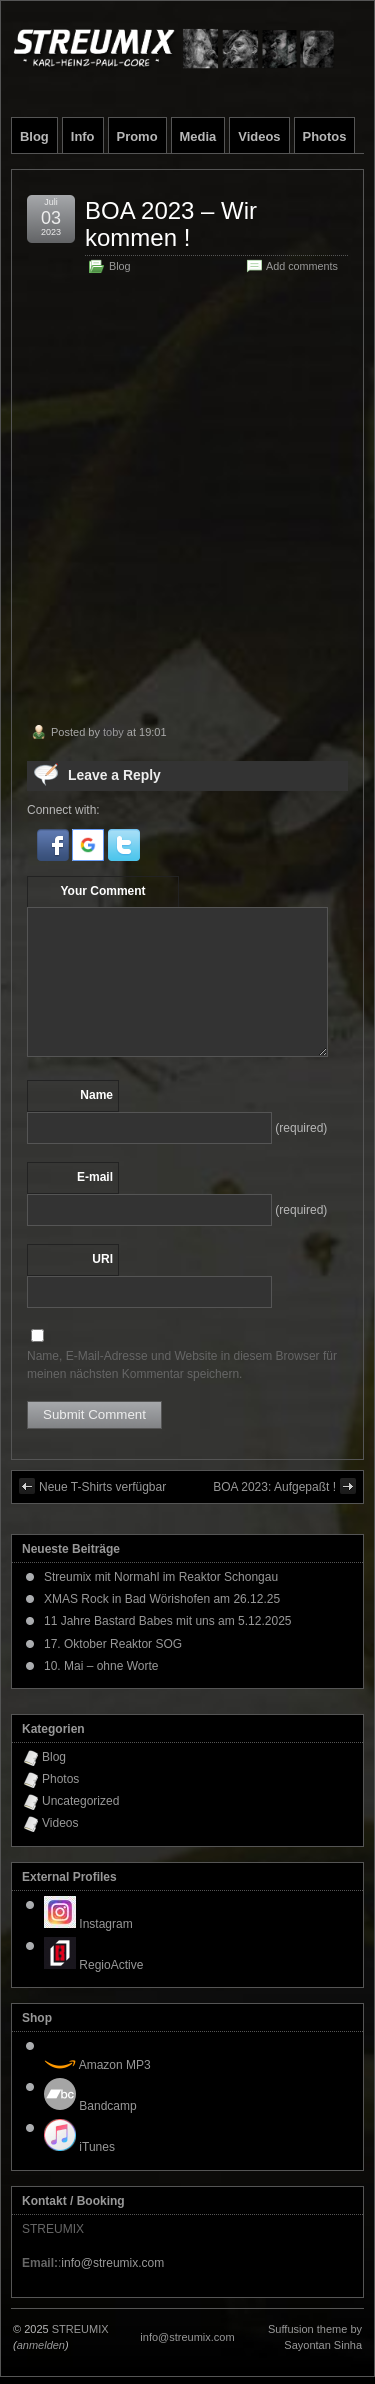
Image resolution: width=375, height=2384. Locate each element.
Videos (259, 136)
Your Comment (102, 891)
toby (113, 732)
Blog (34, 136)
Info (83, 136)
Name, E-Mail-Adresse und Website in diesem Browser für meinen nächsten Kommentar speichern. (182, 1365)
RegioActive (93, 1965)
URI (102, 1259)
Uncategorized (80, 1801)
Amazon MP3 (97, 2065)
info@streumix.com (112, 2263)
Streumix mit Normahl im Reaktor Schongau (161, 1577)
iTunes (79, 2147)
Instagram (88, 1924)
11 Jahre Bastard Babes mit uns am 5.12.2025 (167, 1621)
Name (96, 1095)
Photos (325, 136)
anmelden (41, 2345)
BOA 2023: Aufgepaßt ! (284, 1486)
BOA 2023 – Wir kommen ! (171, 223)
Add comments (302, 266)
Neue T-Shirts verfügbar (92, 1486)
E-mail (95, 1177)
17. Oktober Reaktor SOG (113, 1644)
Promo (137, 136)
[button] (54, 857)
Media (198, 136)
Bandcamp (90, 2106)
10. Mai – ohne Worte (101, 1666)
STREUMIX (80, 2329)
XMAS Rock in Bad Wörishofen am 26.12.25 (162, 1599)
